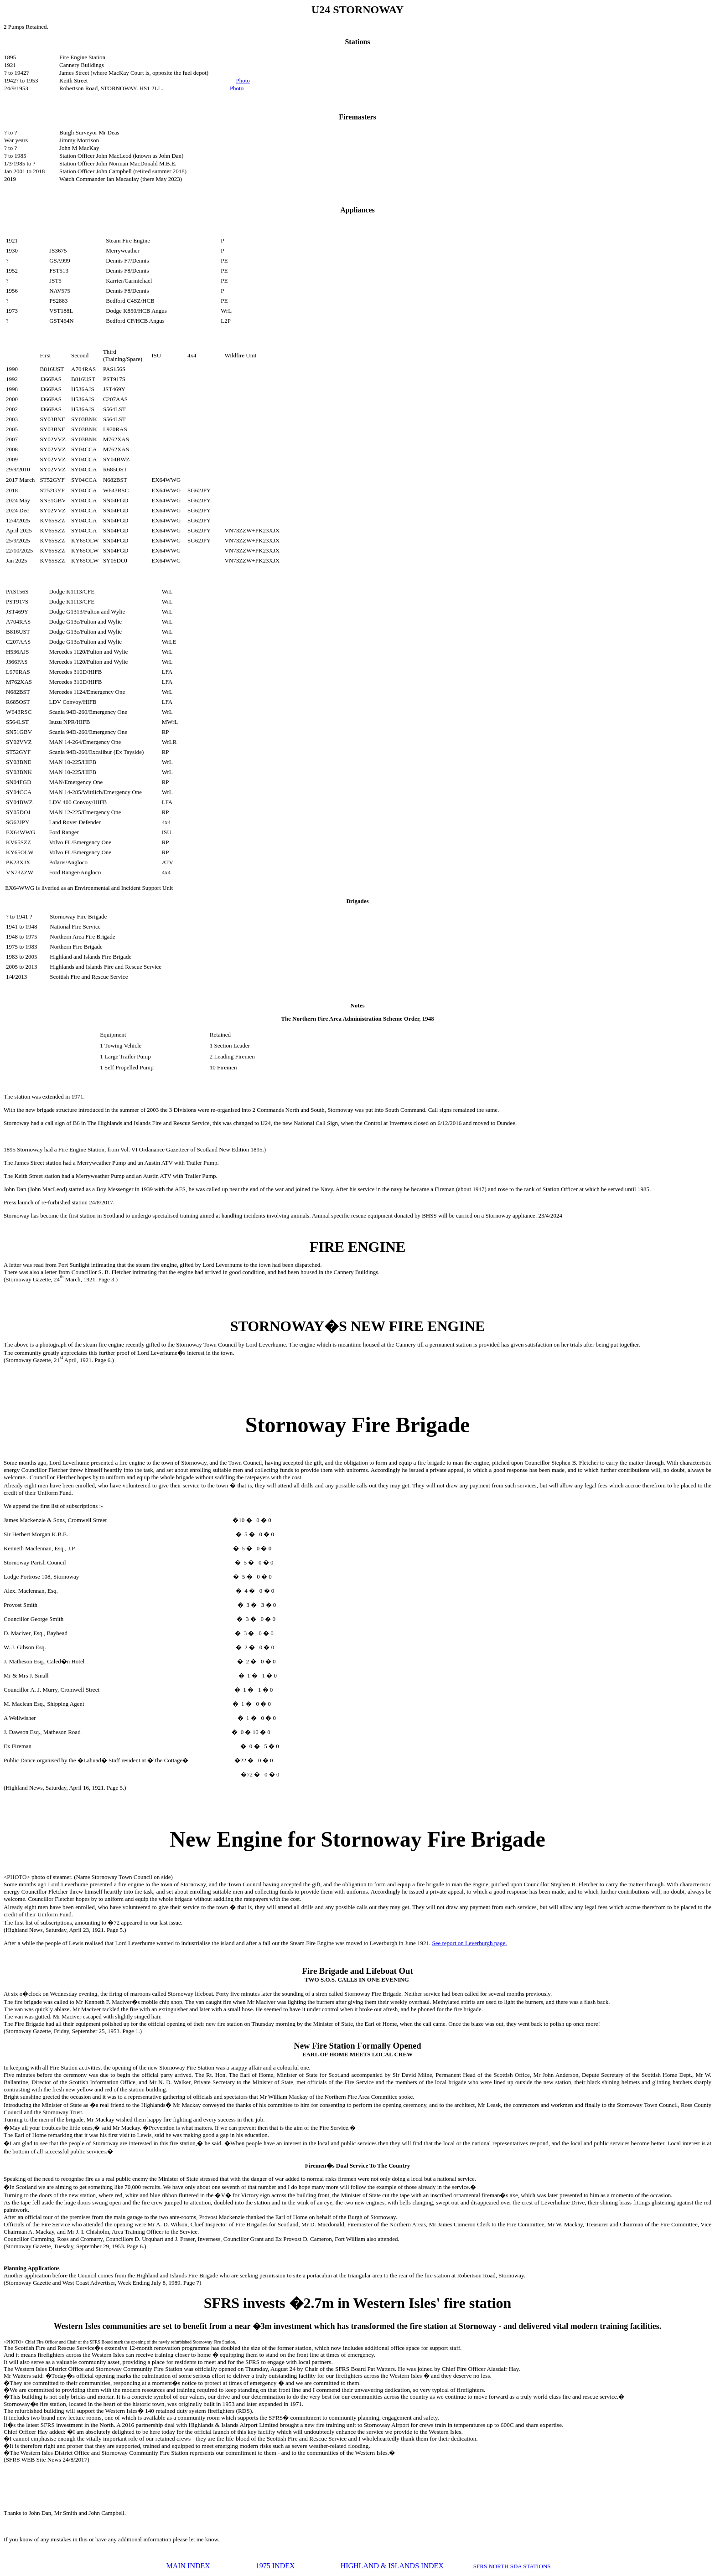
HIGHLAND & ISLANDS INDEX (392, 2566)
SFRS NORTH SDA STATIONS (512, 2566)
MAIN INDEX (188, 2566)
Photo (242, 80)
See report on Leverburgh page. (469, 1943)
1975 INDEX (275, 2566)
